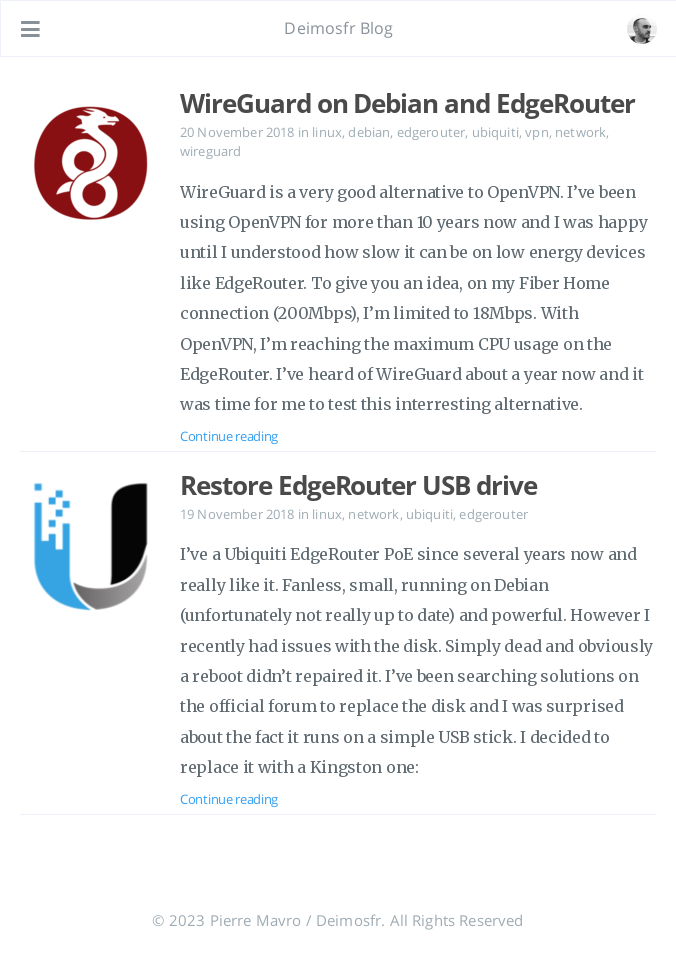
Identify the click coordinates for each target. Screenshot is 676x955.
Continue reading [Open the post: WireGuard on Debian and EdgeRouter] (229, 436)
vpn (536, 132)
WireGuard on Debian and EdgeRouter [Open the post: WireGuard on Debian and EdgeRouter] (407, 103)
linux (327, 132)
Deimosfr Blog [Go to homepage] (338, 28)
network (580, 132)
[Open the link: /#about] (642, 29)
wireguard (210, 151)
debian (369, 132)
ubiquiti (495, 132)
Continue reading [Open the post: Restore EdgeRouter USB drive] (229, 799)
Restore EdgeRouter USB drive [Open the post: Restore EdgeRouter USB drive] (358, 485)
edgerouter (431, 132)
